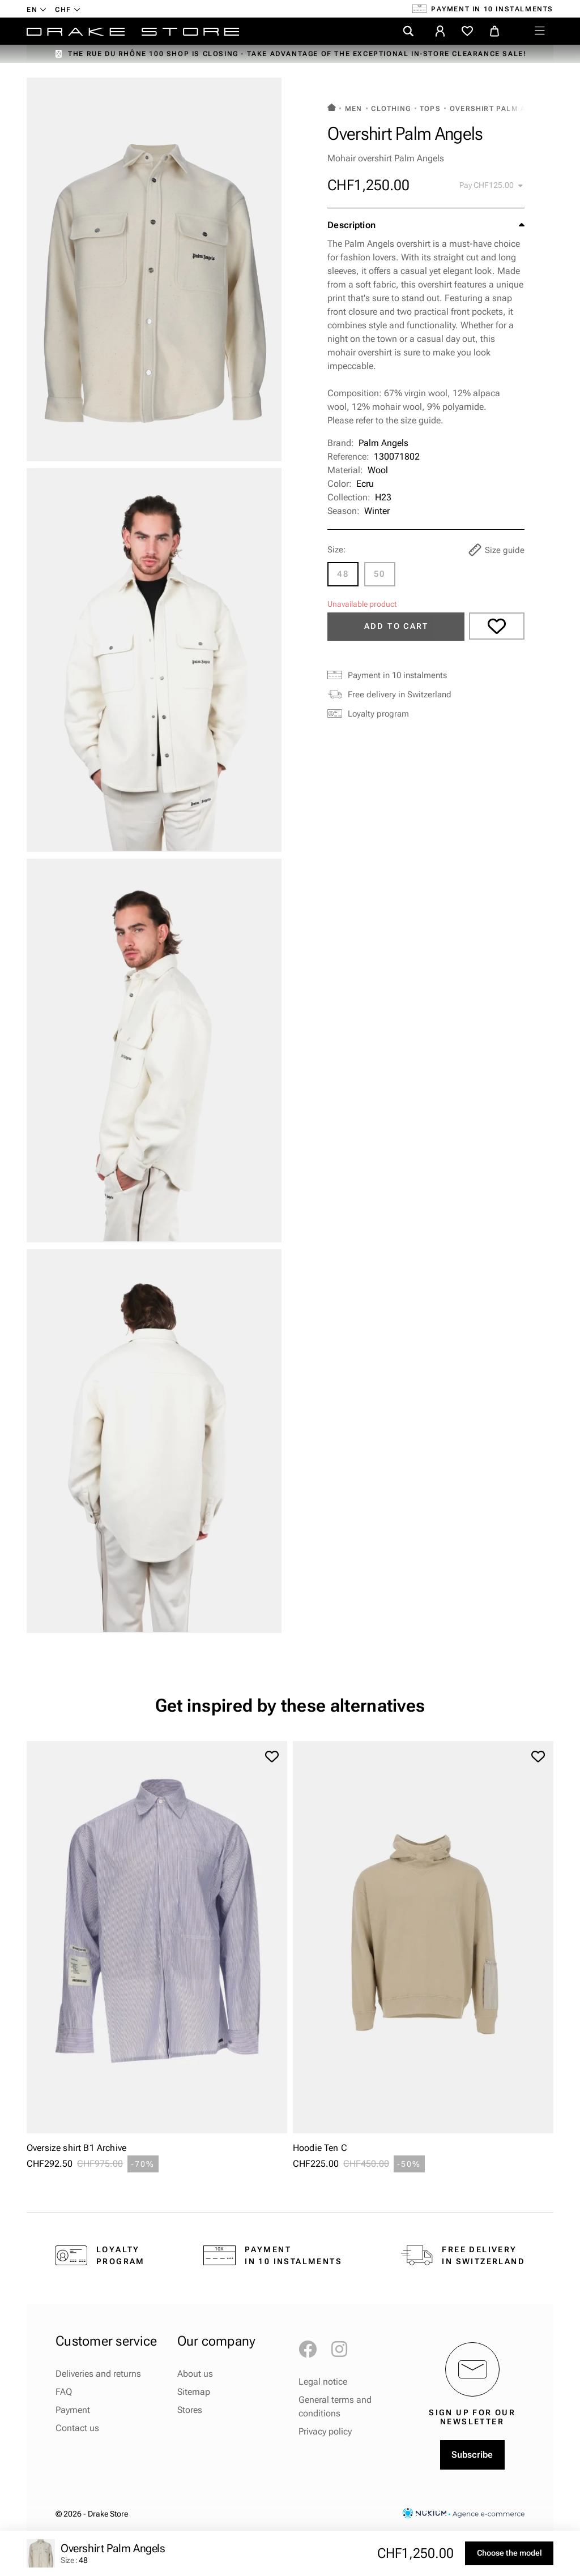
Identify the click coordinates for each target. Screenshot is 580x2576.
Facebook (312, 2349)
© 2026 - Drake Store (92, 2513)
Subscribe (472, 2454)
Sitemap (193, 2391)
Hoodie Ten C (320, 2147)
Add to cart (396, 626)
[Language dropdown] (36, 9)
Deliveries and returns (98, 2373)
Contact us (77, 2428)
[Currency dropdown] (67, 9)
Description (351, 225)
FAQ (64, 2391)
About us (195, 2373)
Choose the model (509, 2552)
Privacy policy (325, 2431)
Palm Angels (383, 443)
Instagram (345, 2349)
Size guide (496, 549)
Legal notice (322, 2381)
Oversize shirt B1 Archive (76, 2147)
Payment (73, 2409)
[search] (408, 31)
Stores (189, 2409)
